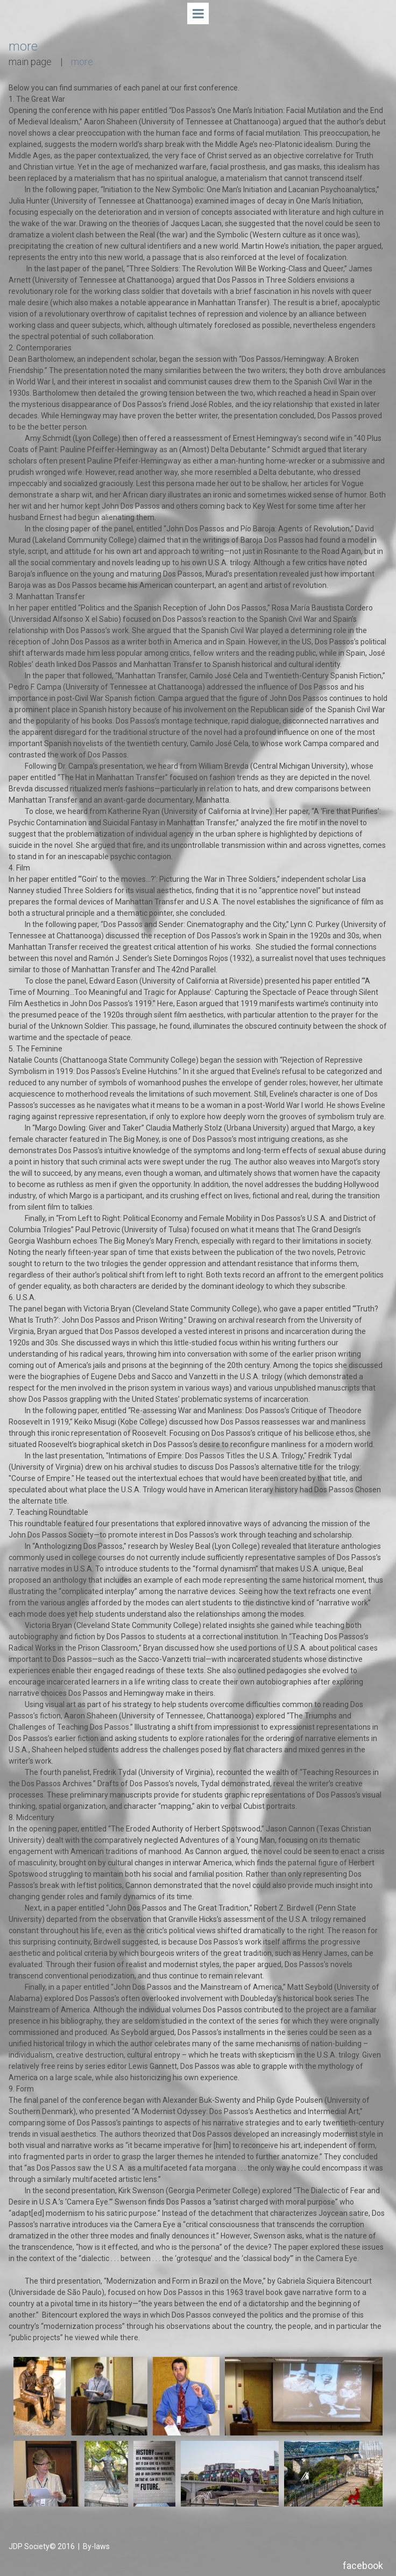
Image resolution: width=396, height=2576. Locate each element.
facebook (363, 2565)
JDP (16, 2546)
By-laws (95, 2546)
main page (30, 61)
